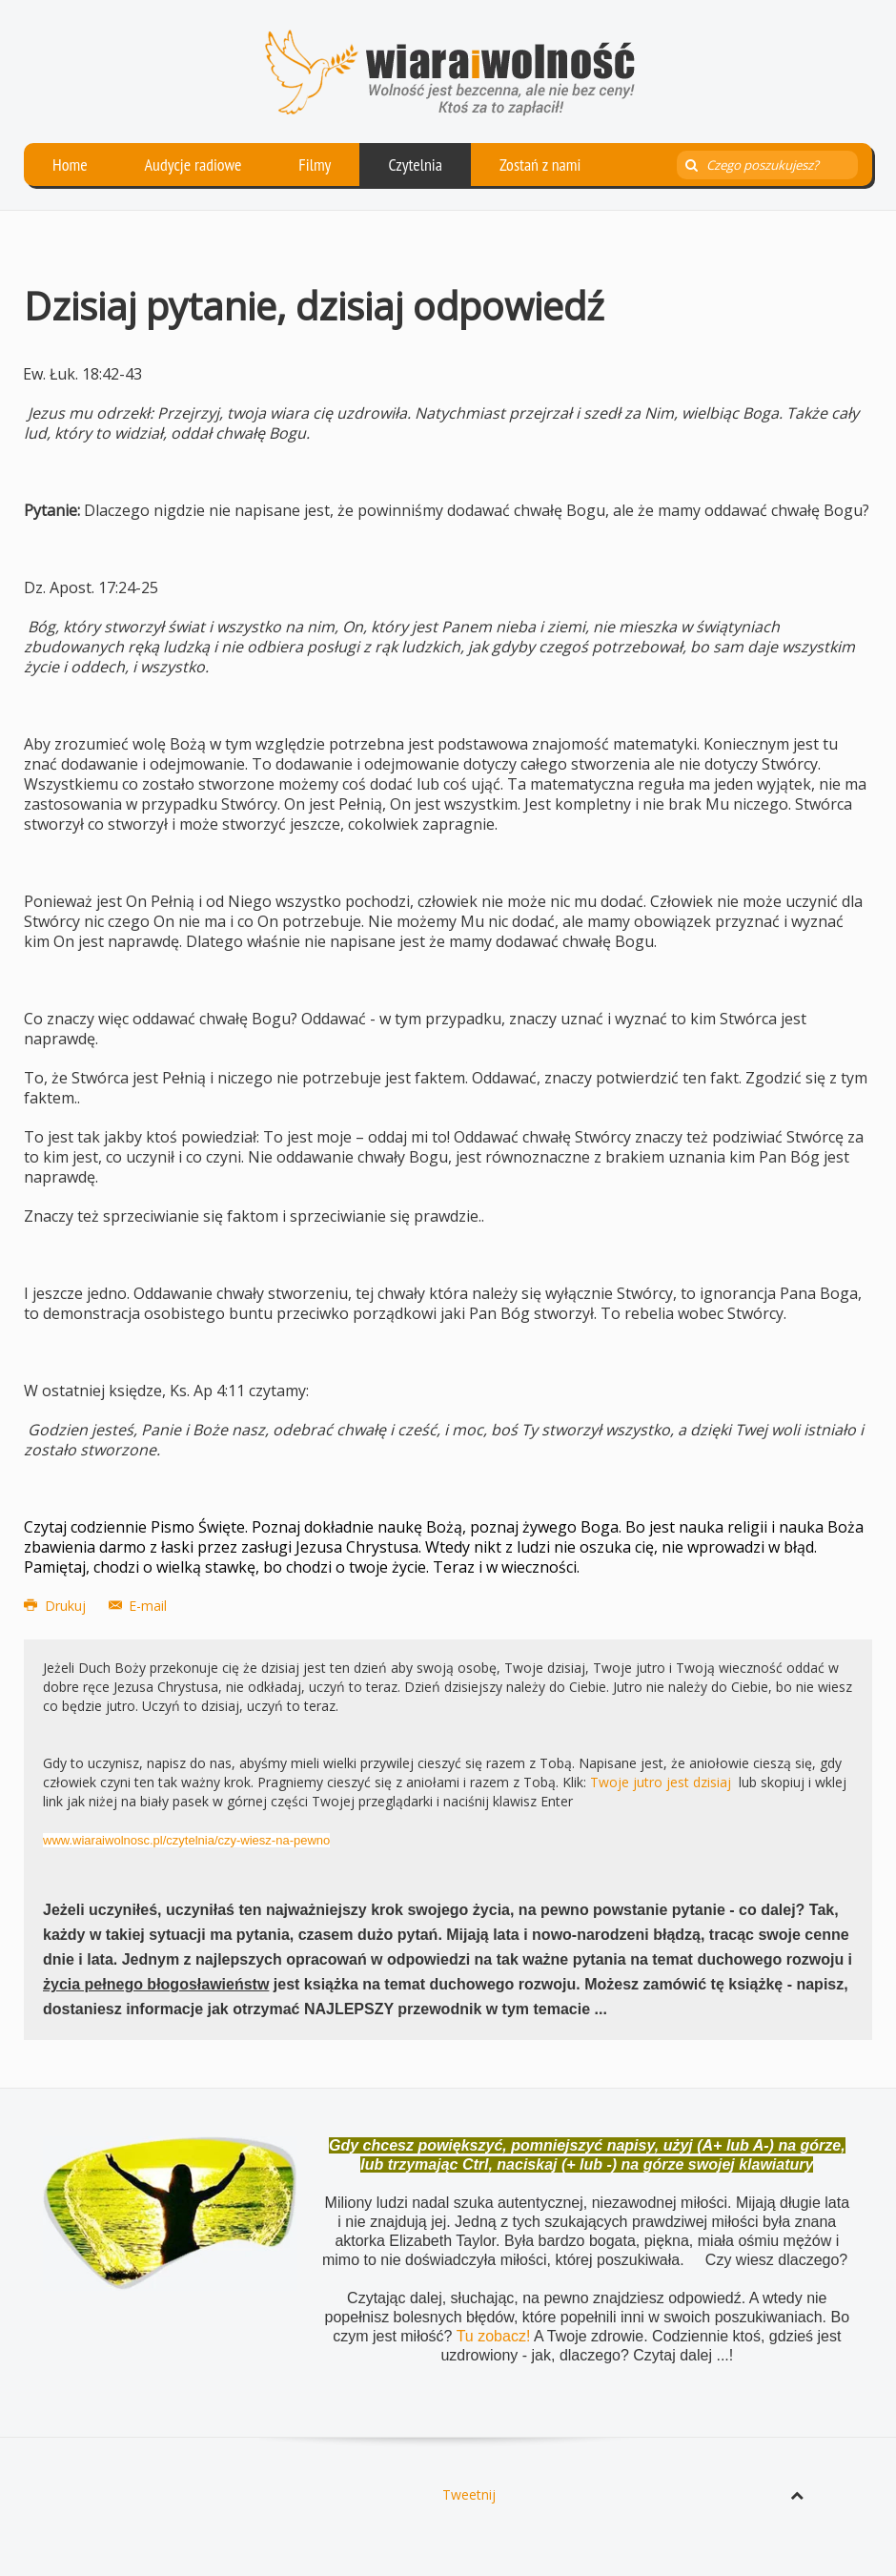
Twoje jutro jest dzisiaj (660, 1782)
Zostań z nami (540, 164)
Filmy (314, 164)
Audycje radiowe (193, 164)
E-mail (138, 1606)
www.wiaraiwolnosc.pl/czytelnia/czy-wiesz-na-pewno (186, 1840)
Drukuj (57, 1606)
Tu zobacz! (495, 2336)
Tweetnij (469, 2494)
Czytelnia (415, 164)
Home (70, 164)
